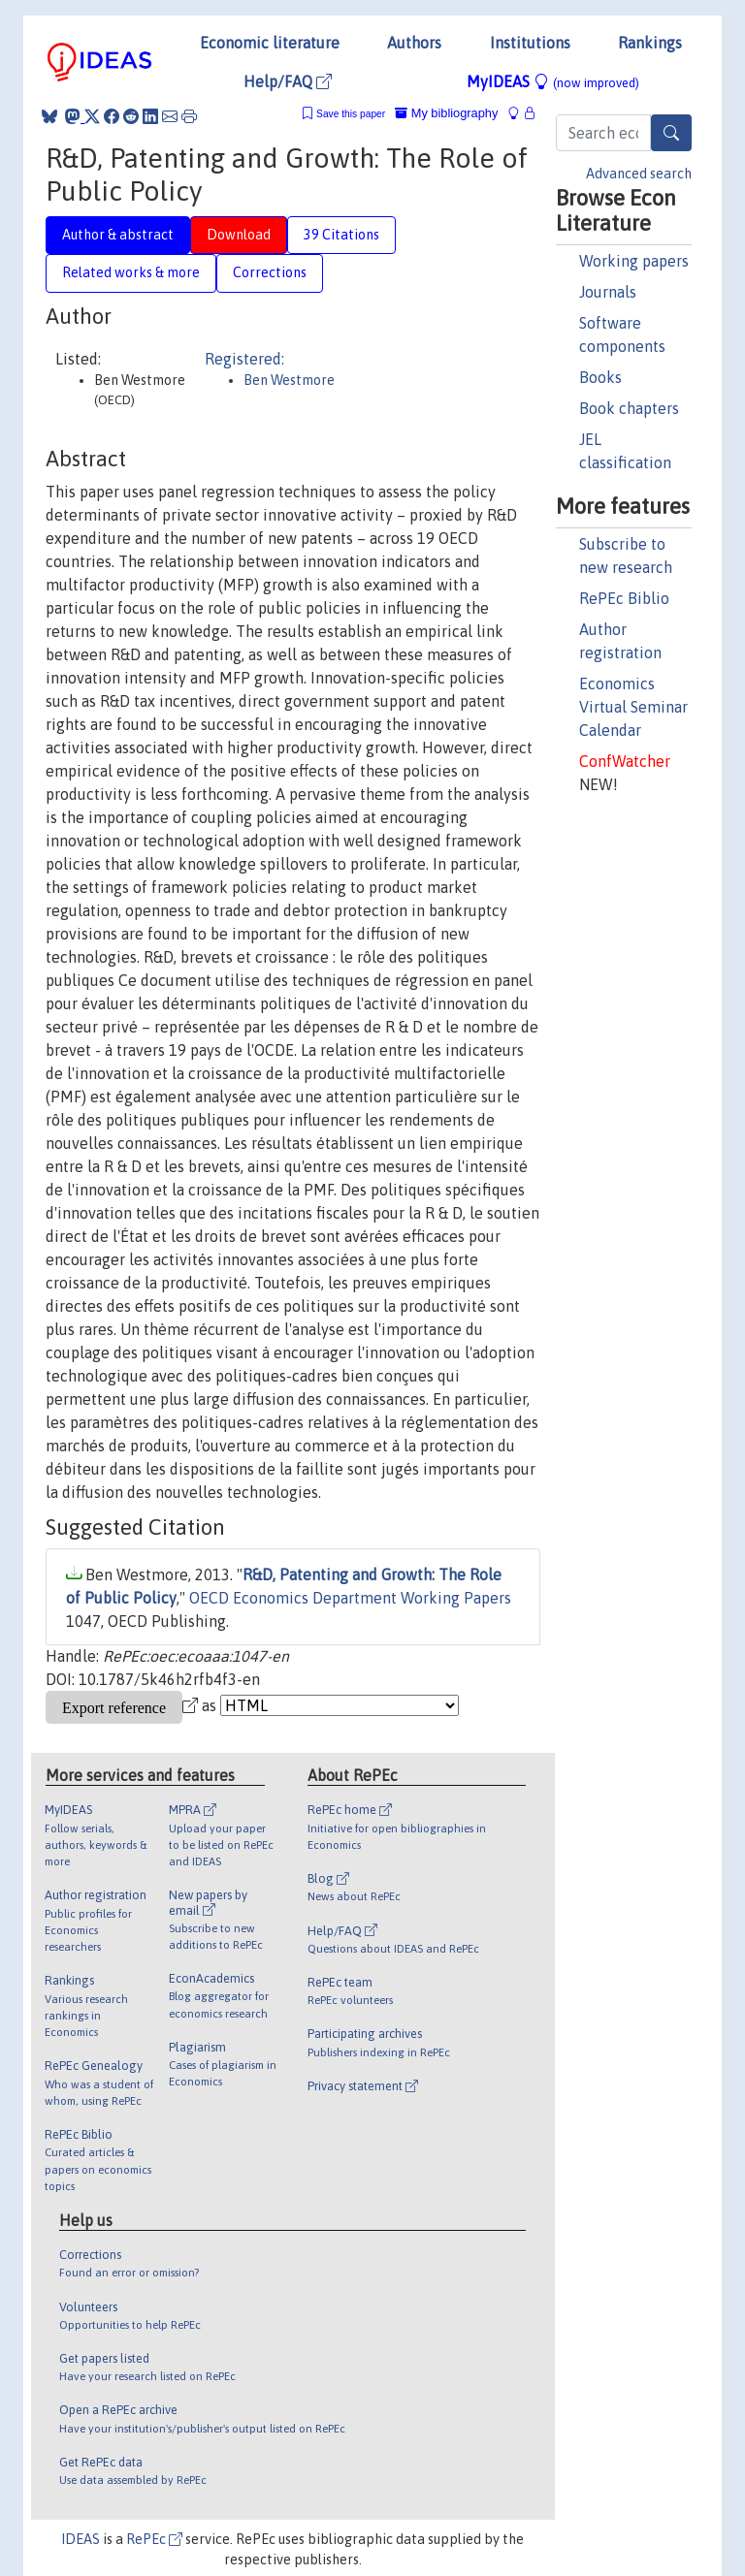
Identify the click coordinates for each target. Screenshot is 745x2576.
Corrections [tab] (270, 272)
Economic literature (270, 42)
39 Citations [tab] (341, 234)
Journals (607, 292)
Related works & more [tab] (131, 272)
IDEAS (80, 2539)
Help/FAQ (287, 81)
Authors (414, 42)
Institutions (530, 42)
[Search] (671, 132)
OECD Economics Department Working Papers (350, 1597)
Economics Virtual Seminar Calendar (633, 707)
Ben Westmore (289, 380)
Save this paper (350, 114)
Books (600, 377)
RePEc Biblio (624, 598)
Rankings (650, 42)
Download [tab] (239, 234)
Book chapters (629, 408)
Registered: (244, 358)
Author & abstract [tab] (118, 234)
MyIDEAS (553, 81)
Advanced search (639, 173)
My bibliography (446, 113)
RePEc (154, 2539)
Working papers (634, 261)
